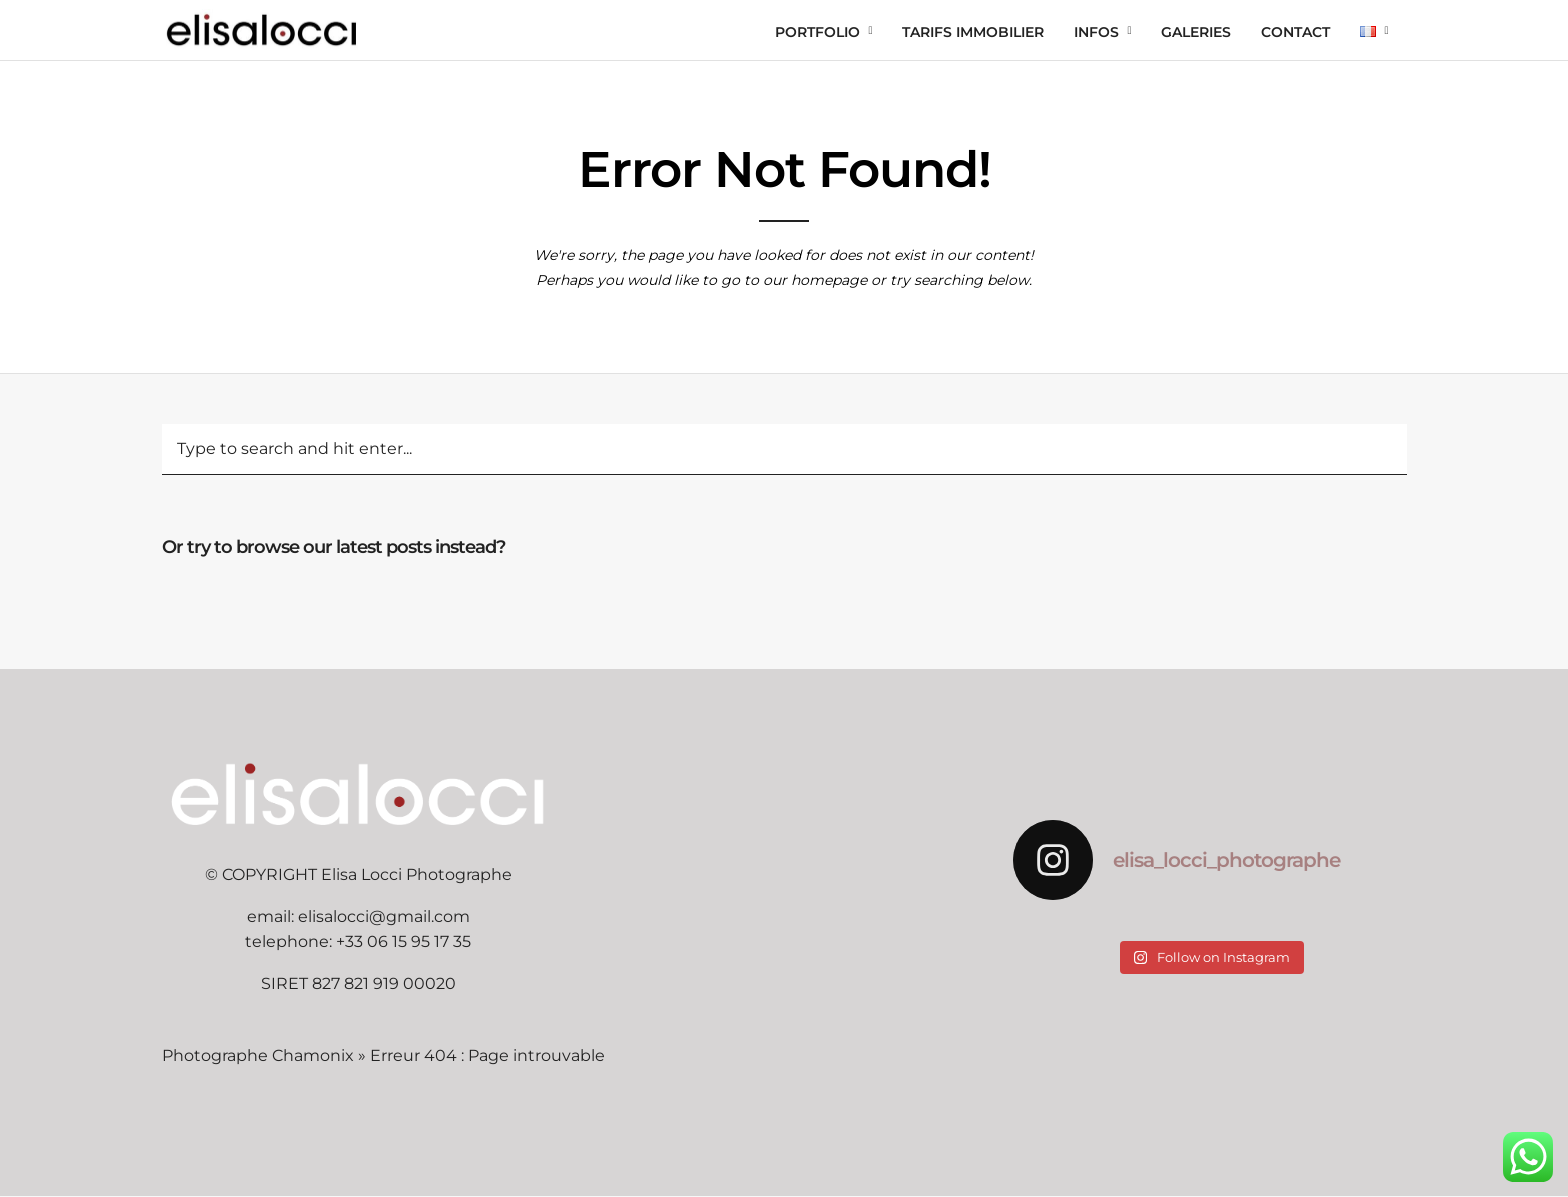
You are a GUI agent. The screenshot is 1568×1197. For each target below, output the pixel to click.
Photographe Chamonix (258, 1055)
